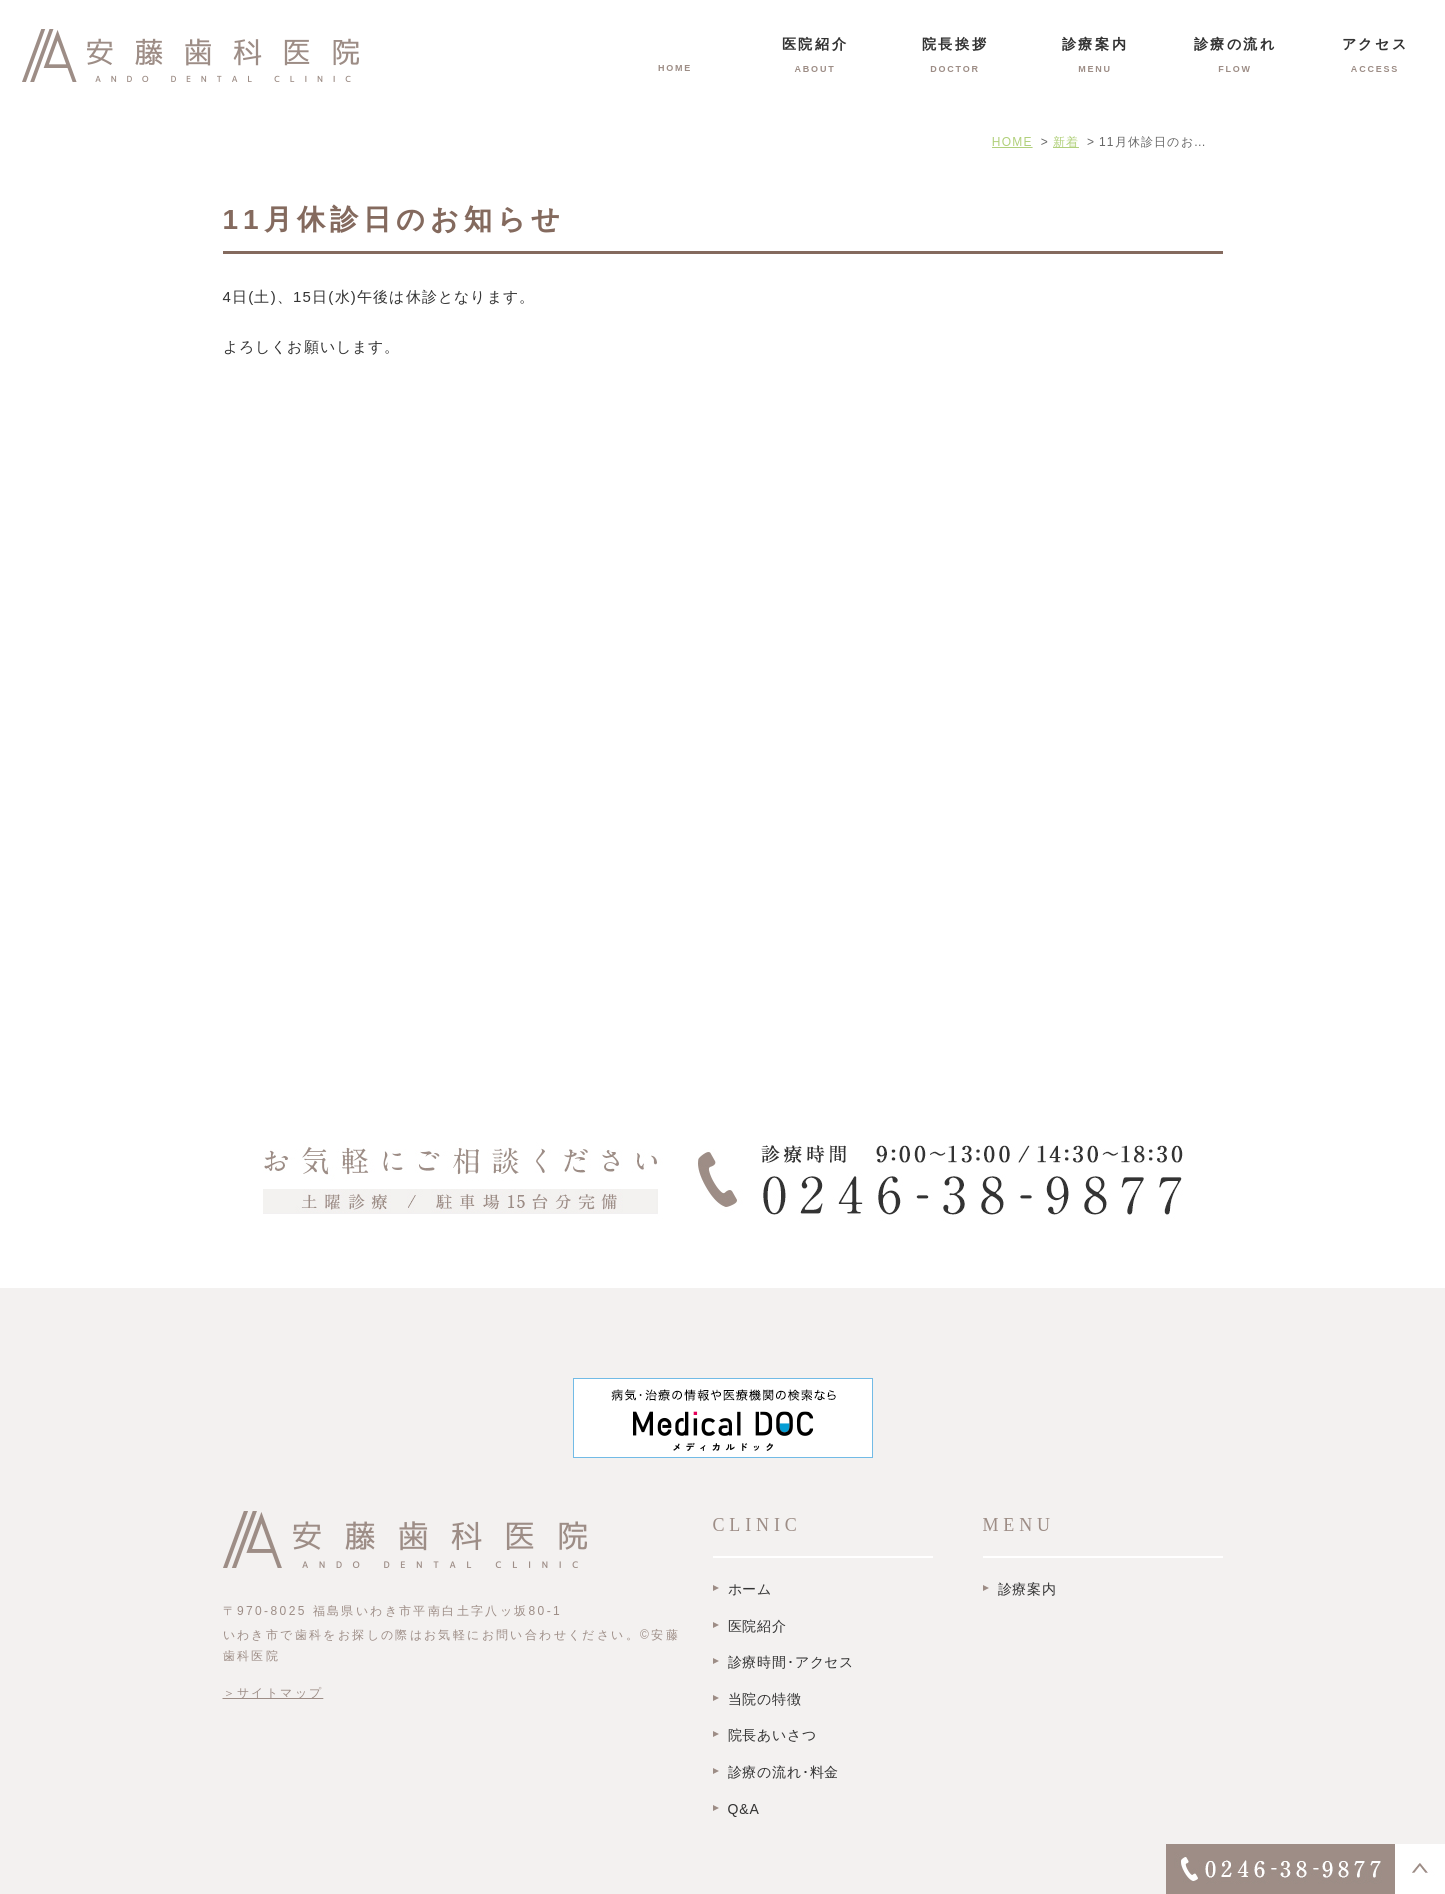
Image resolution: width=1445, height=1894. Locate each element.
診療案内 (1027, 1589)
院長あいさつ (772, 1735)
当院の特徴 (765, 1699)
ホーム (750, 1589)
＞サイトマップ (273, 1693)
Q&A (744, 1809)
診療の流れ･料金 (784, 1772)
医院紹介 (757, 1626)
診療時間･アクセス (791, 1662)
